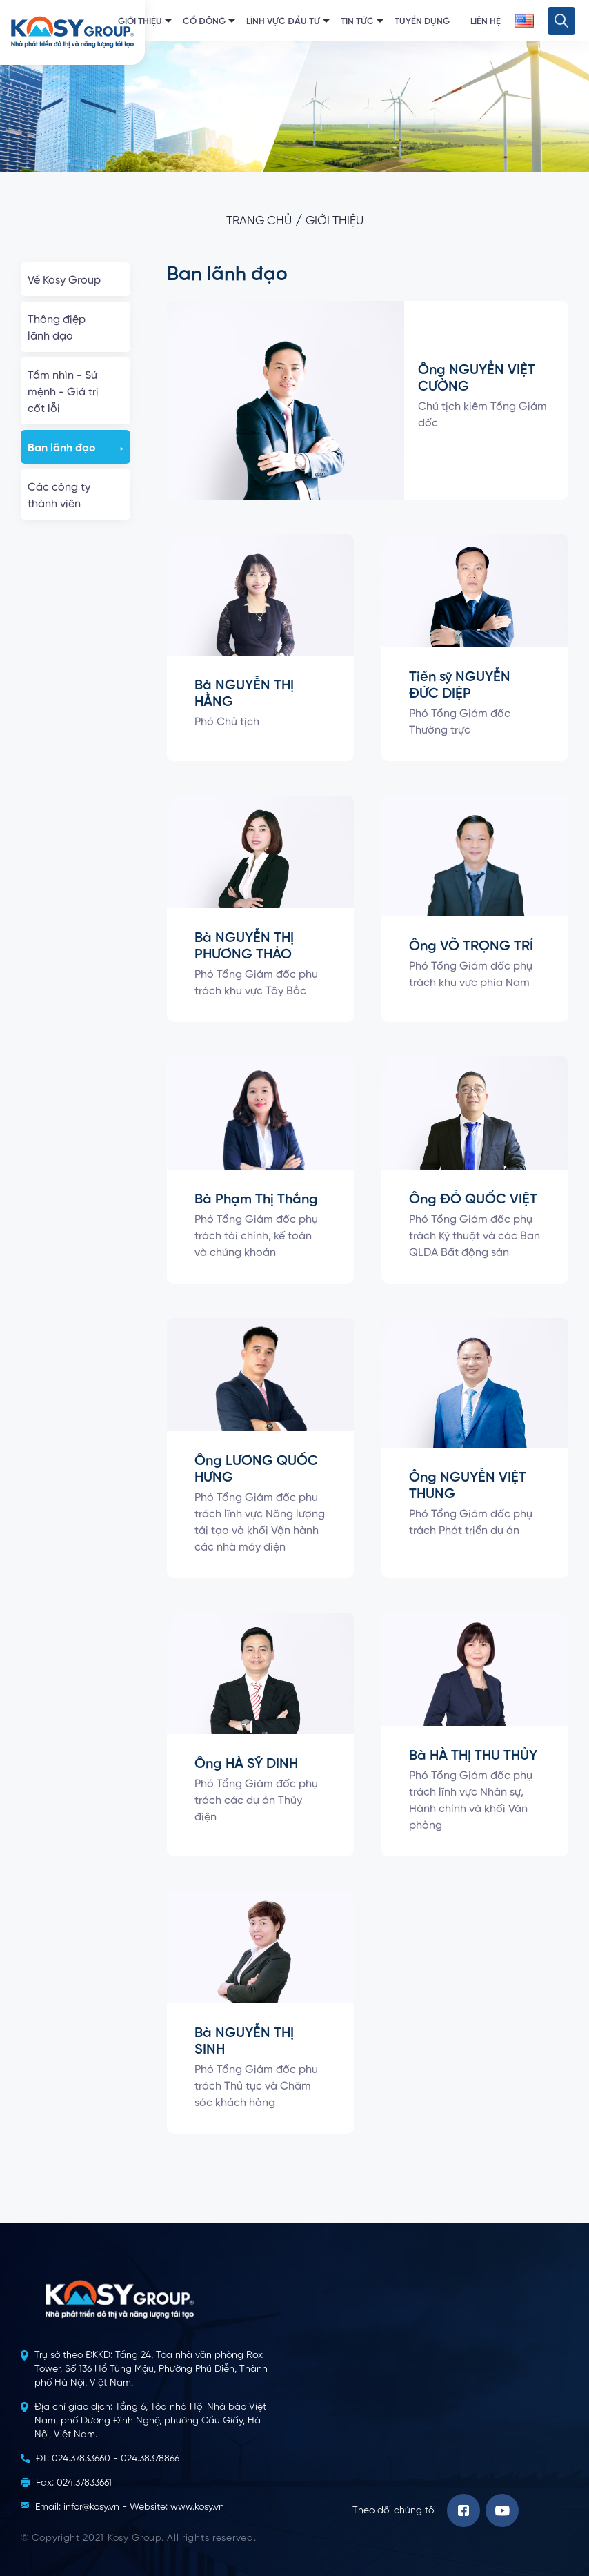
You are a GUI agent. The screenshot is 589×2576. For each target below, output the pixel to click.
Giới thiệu (140, 21)
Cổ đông (204, 21)
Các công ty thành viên (75, 496)
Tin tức (357, 21)
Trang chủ (259, 221)
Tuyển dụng (422, 21)
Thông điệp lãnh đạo (75, 328)
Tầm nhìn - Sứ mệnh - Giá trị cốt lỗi (75, 393)
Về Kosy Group (75, 280)
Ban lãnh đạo (75, 448)
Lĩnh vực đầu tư (283, 21)
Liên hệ (485, 21)
